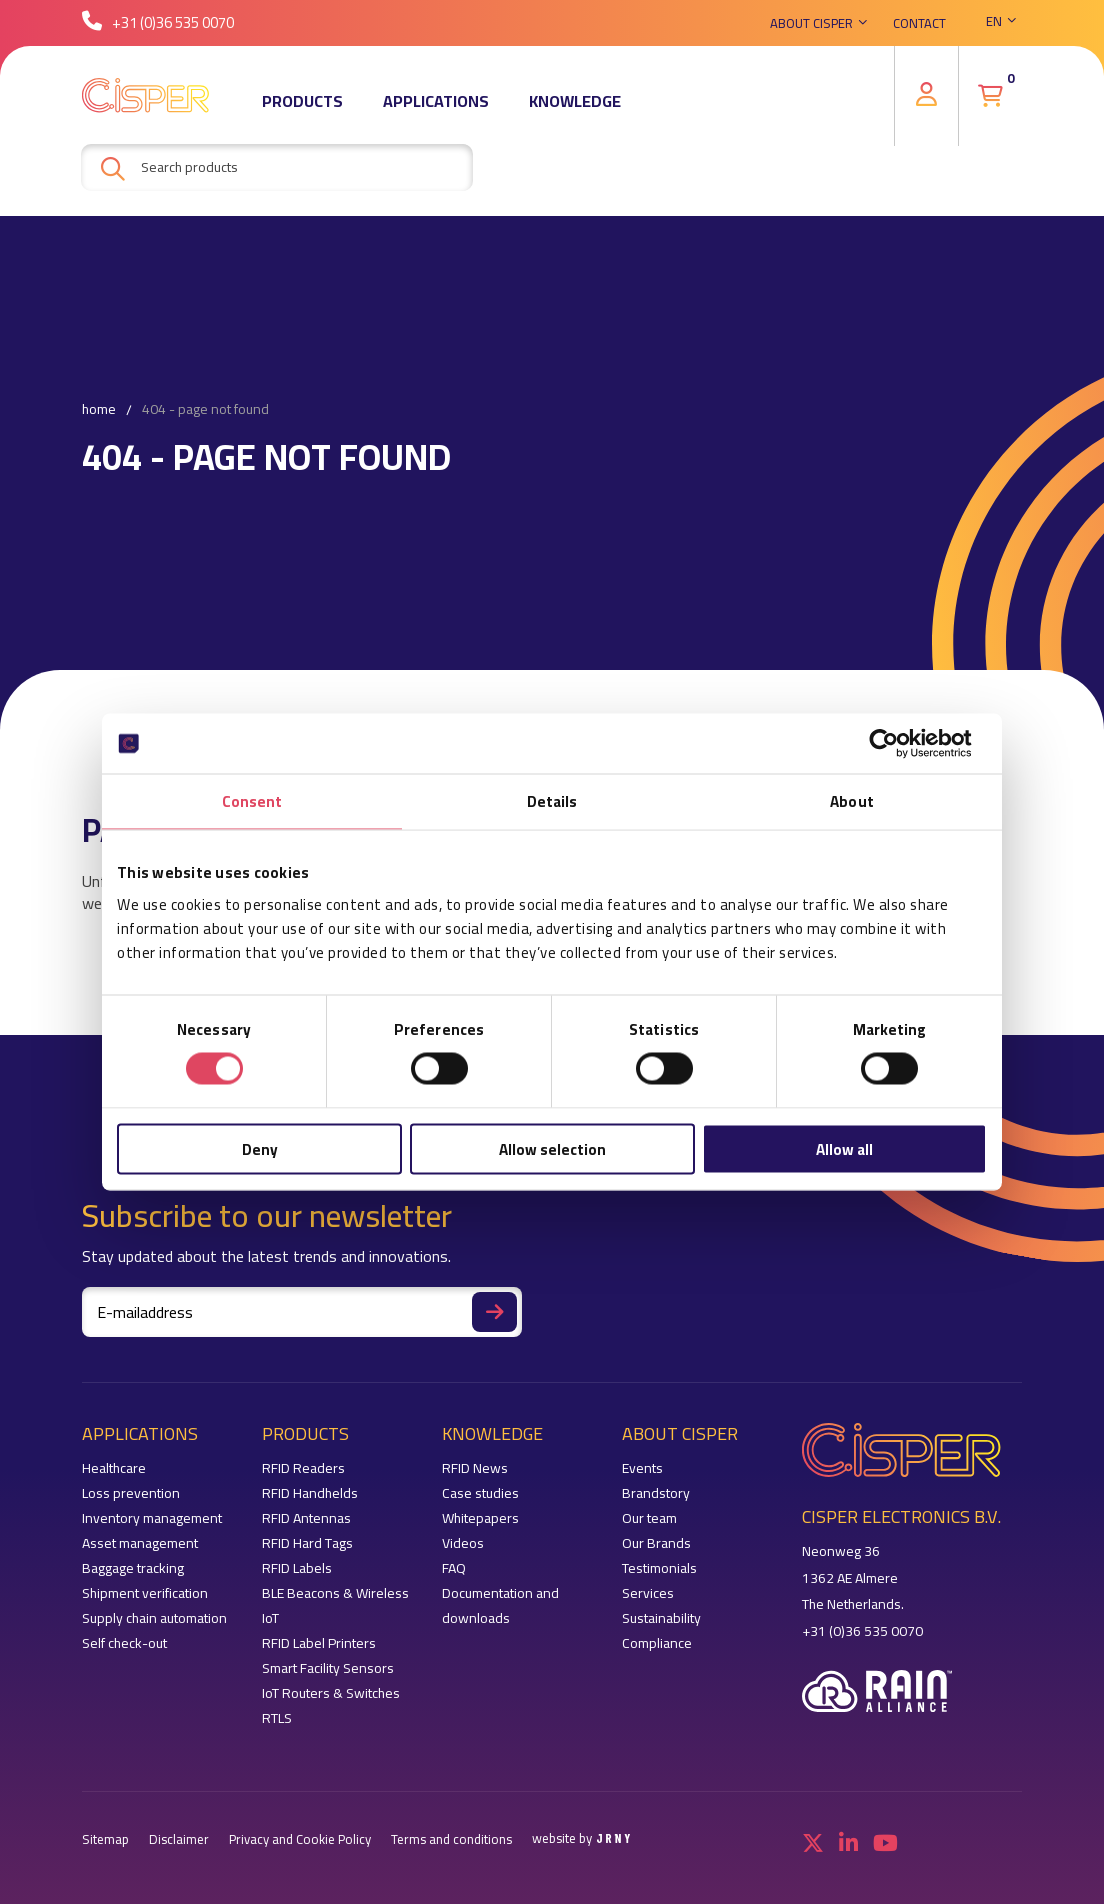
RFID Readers (303, 1468)
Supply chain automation (154, 1618)
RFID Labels (297, 1568)
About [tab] (852, 801)
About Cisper (811, 25)
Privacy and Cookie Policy (300, 1839)
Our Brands (656, 1543)
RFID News (475, 1468)
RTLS (277, 1718)
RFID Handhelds (310, 1493)
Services (648, 1593)
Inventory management (152, 1518)
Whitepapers (480, 1518)
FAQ (454, 1568)
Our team (649, 1518)
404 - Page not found (205, 410)
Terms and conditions (451, 1839)
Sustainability (661, 1618)
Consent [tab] (252, 801)
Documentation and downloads (500, 1606)
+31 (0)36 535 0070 (158, 24)
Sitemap (105, 1839)
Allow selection (552, 1148)
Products (302, 105)
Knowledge (575, 105)
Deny (260, 1148)
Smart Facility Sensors (328, 1668)
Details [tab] (552, 801)
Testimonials (659, 1568)
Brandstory (656, 1493)
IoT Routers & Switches (331, 1693)
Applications (436, 105)
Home (99, 410)
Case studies (480, 1493)
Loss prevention (131, 1493)
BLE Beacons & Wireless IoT (335, 1606)
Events (642, 1468)
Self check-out (124, 1643)
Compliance (657, 1643)
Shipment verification (145, 1593)
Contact (919, 25)
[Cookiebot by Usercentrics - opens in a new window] (899, 744)
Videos (463, 1543)
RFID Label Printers (319, 1643)
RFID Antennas (306, 1518)
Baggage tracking (133, 1568)
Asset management (140, 1543)
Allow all (844, 1148)
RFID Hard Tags (307, 1543)
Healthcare (114, 1468)
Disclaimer (179, 1839)
